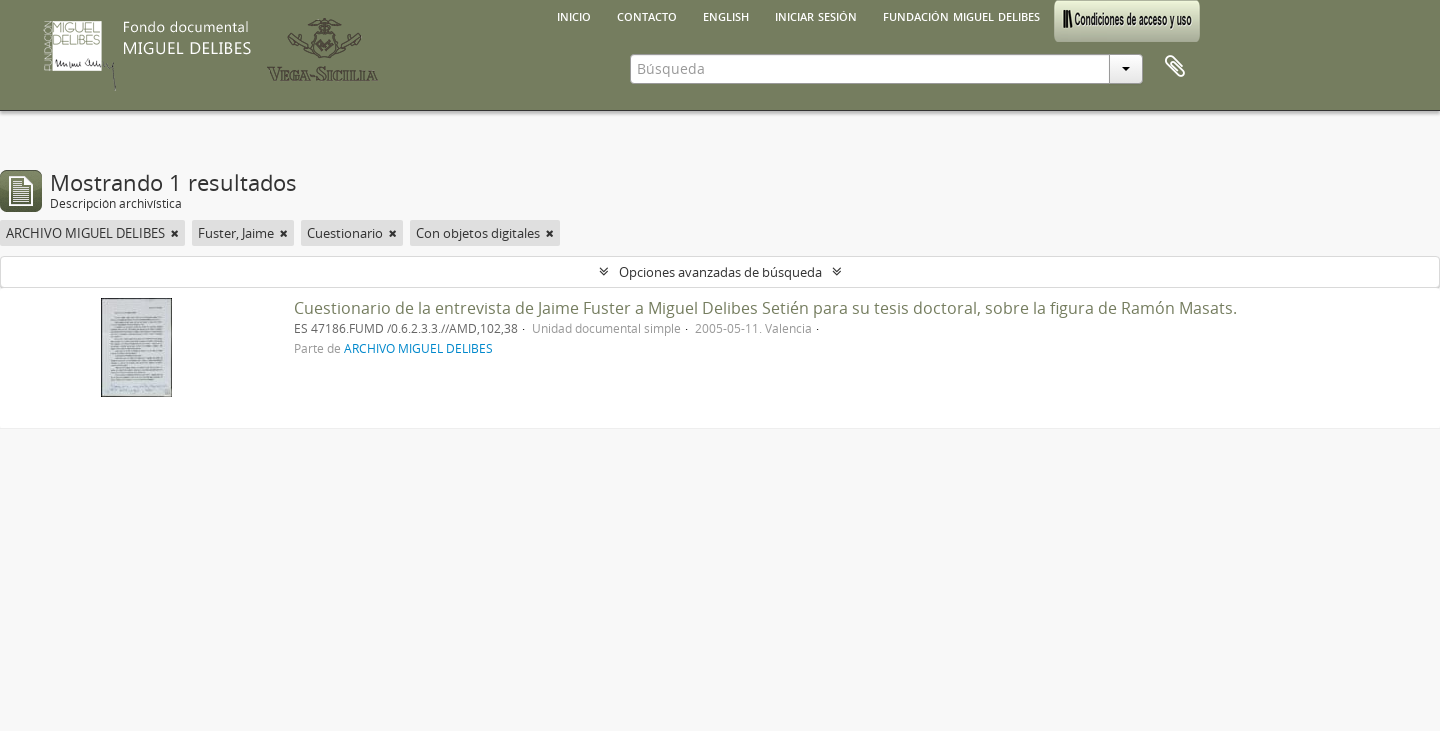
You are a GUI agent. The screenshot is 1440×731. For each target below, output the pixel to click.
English (726, 15)
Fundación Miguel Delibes (961, 15)
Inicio (574, 15)
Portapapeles (1175, 67)
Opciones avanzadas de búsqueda (720, 272)
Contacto (647, 15)
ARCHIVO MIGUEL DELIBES (418, 348)
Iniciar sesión (816, 15)
